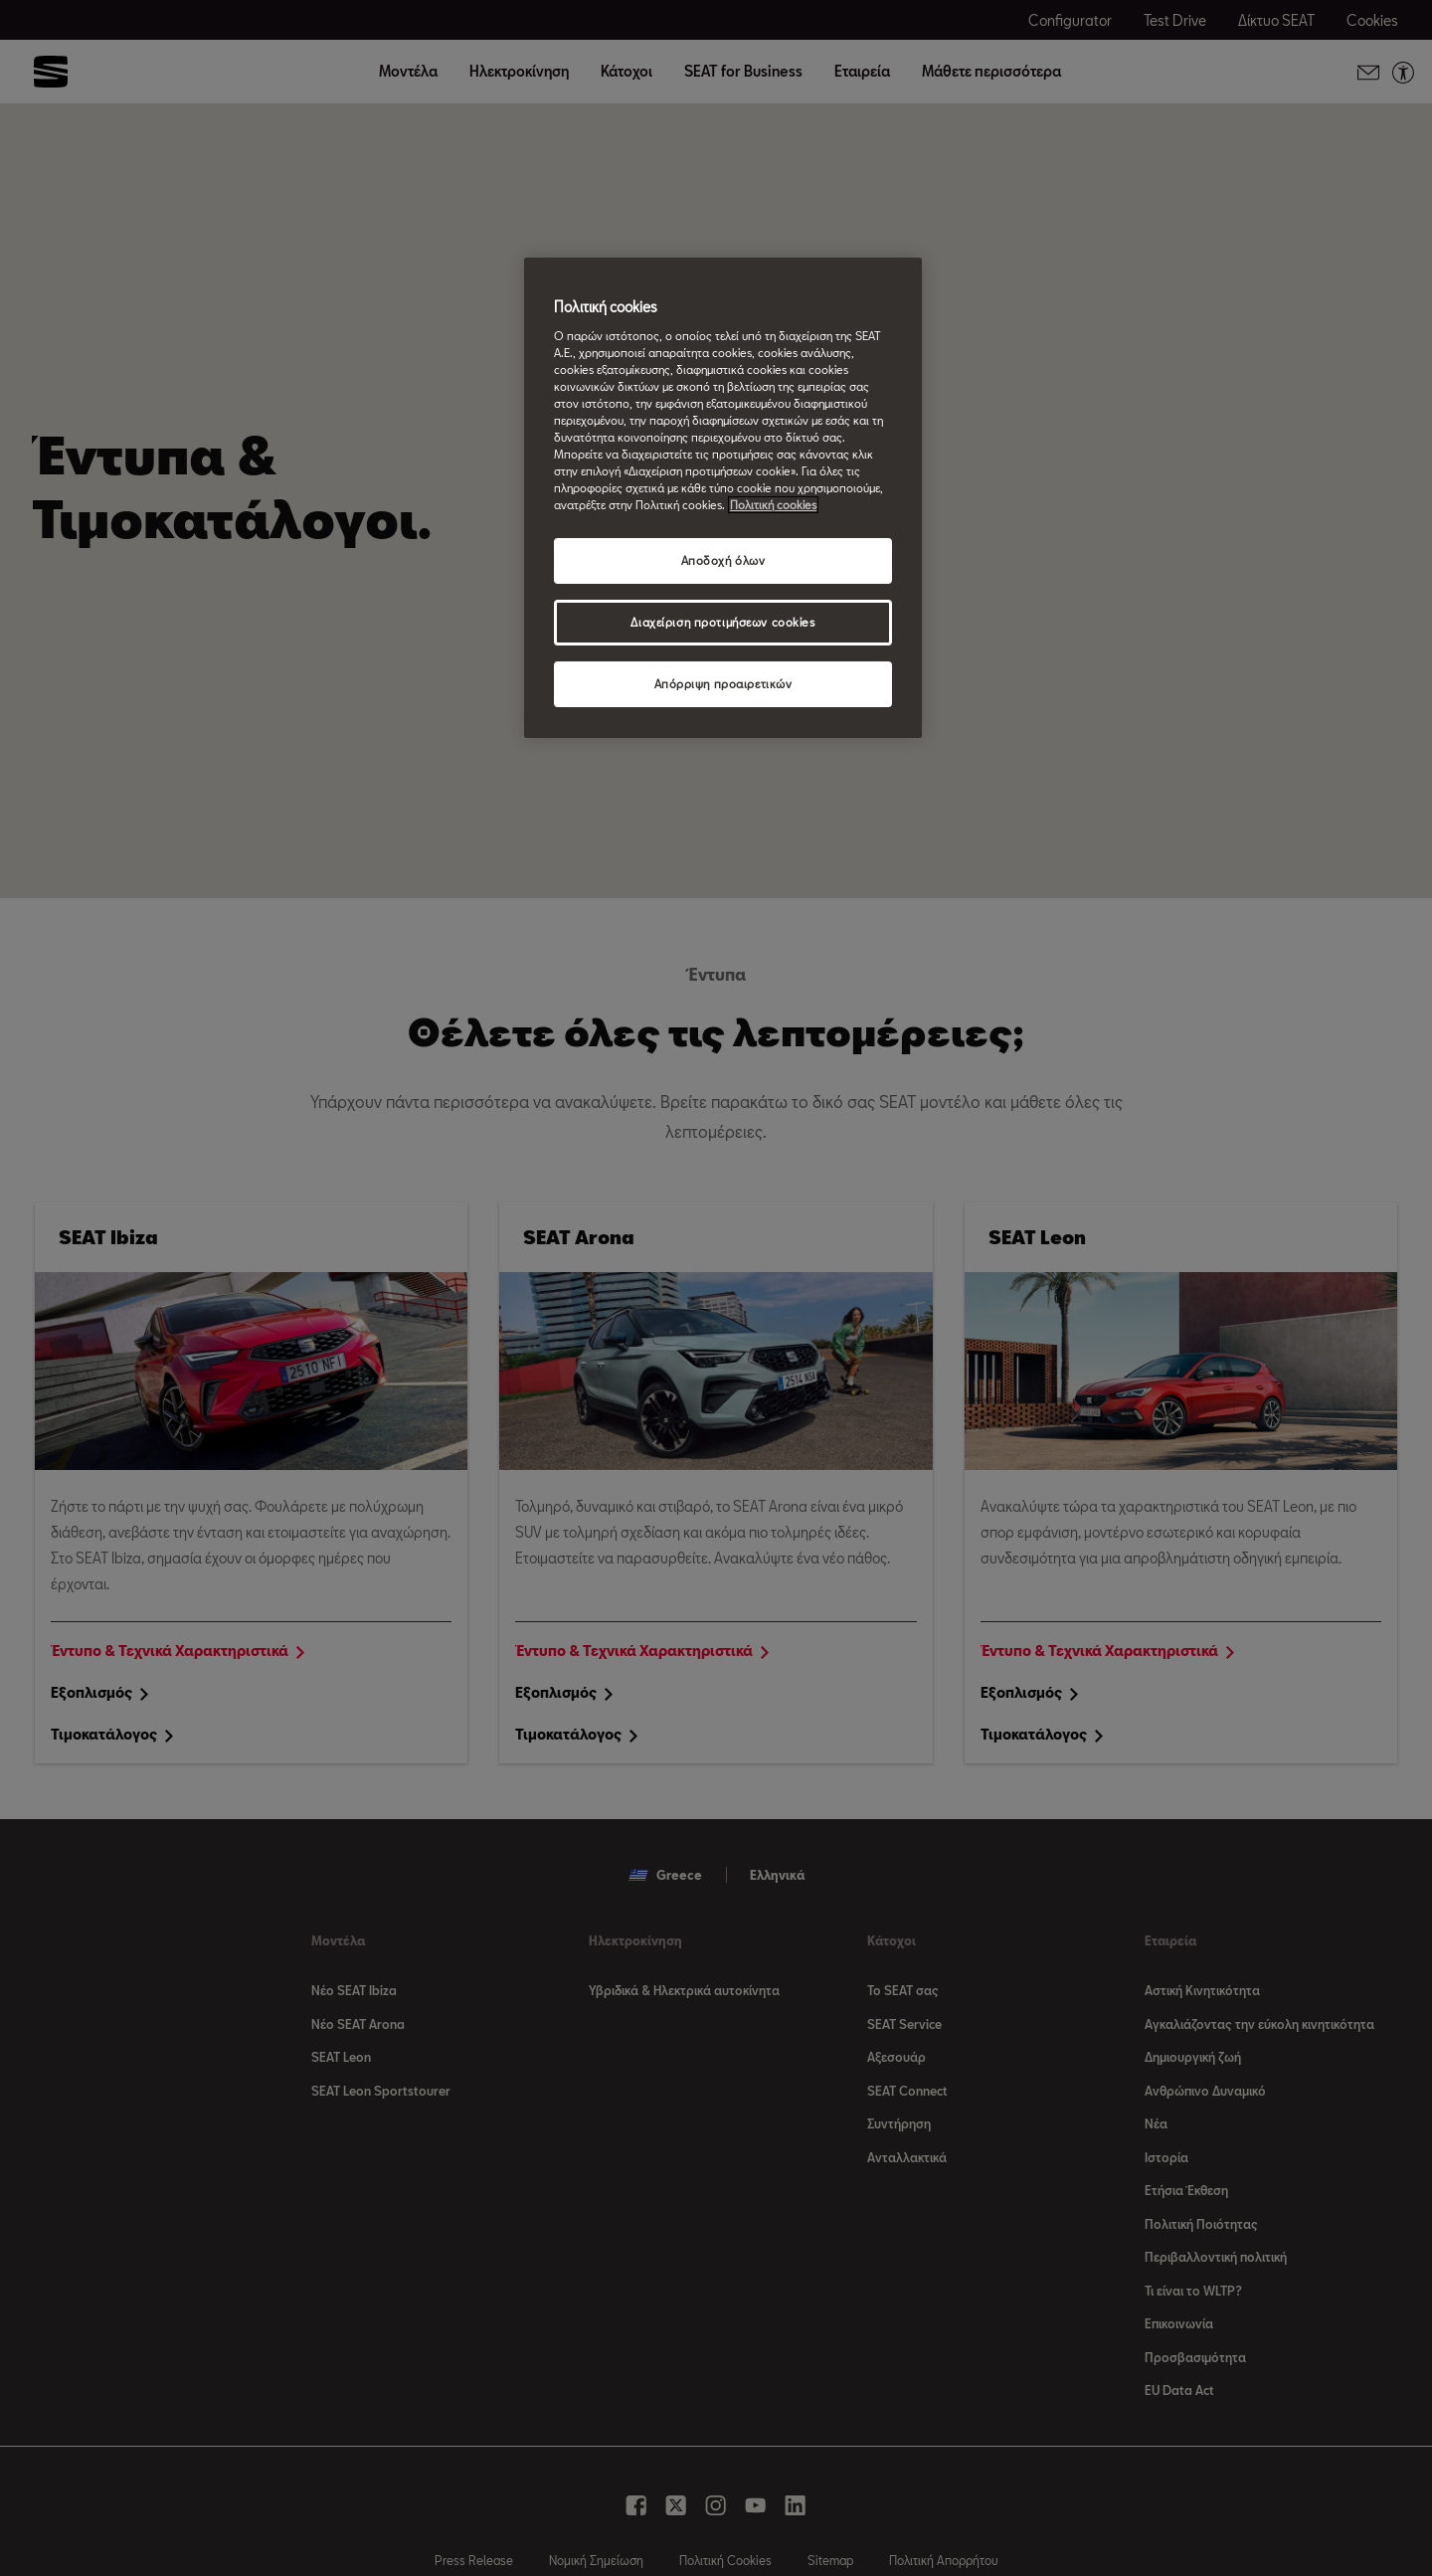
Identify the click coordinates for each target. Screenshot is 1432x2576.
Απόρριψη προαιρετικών (723, 683)
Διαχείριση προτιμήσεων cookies (722, 622)
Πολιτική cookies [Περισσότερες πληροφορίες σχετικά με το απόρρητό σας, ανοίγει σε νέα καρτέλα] (773, 504)
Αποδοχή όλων (723, 560)
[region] (723, 498)
